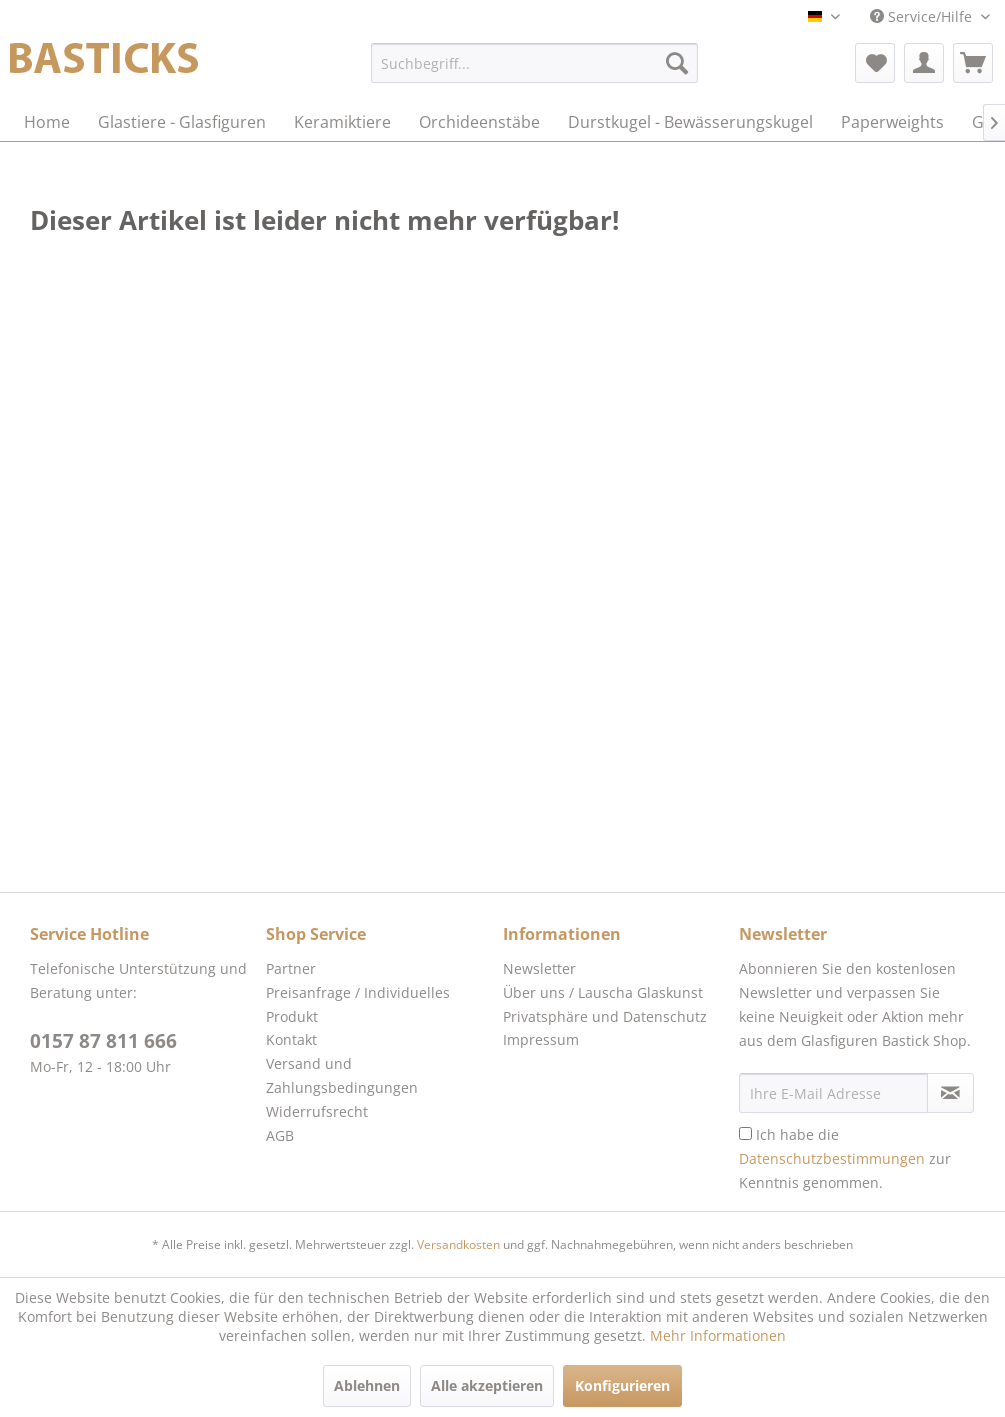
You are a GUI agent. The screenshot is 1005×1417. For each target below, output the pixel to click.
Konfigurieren (622, 1385)
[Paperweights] (892, 122)
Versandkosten (458, 1244)
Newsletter (539, 968)
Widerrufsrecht (317, 1111)
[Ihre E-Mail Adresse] (833, 1093)
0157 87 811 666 (103, 1041)
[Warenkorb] (973, 63)
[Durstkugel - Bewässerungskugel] (690, 122)
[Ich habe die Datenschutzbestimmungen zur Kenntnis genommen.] (745, 1133)
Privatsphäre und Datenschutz (605, 1016)
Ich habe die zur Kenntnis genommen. (845, 1158)
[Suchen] (677, 63)
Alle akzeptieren (487, 1385)
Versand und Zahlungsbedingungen (342, 1075)
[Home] (47, 122)
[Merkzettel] (875, 63)
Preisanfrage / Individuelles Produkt (358, 1004)
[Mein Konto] (924, 63)
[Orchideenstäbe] (479, 122)
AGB (280, 1135)
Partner (291, 968)
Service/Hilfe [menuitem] (923, 16)
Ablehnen (367, 1385)
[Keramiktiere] (342, 122)
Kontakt (291, 1039)
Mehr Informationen (718, 1335)
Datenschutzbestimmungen (832, 1158)
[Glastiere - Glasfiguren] (182, 122)
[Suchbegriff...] (534, 63)
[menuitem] (534, 63)
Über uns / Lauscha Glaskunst (603, 992)
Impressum (541, 1039)
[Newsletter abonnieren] (950, 1093)
